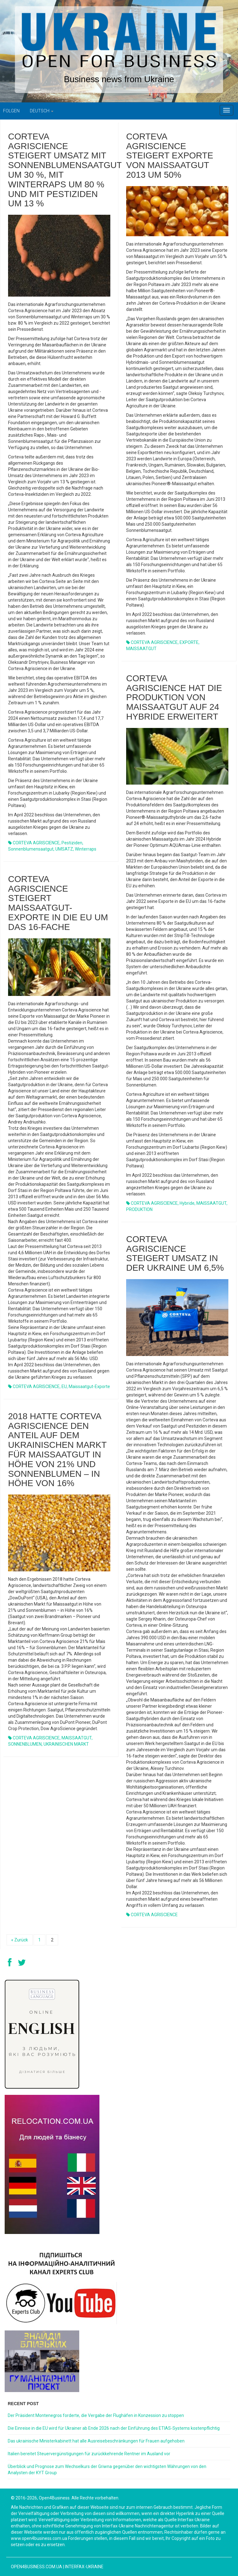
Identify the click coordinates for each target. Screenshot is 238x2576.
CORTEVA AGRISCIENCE (36, 842)
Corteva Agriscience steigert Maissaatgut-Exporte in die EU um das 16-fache (58, 903)
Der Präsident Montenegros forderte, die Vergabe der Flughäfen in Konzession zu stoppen (96, 2415)
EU (64, 1386)
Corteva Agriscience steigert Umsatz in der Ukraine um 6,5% (175, 1253)
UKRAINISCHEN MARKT (66, 1744)
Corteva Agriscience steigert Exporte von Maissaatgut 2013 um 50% (169, 156)
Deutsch (41, 110)
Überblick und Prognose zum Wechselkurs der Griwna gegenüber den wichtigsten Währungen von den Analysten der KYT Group (107, 2469)
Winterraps (85, 849)
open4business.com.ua (36, 2566)
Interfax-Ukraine (84, 2566)
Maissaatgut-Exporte (89, 1386)
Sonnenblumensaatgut (30, 849)
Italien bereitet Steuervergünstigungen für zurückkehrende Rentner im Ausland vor (89, 2453)
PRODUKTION (139, 1209)
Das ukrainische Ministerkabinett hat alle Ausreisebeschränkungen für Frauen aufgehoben (96, 2440)
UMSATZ (64, 849)
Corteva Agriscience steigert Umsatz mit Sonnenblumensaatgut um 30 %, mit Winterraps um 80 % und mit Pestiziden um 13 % (65, 170)
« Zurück (19, 1939)
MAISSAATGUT (141, 648)
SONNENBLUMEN (25, 1744)
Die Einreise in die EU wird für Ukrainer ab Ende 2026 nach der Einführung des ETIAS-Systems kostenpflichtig (114, 2428)
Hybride (187, 1203)
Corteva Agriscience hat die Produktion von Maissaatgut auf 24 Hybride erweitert (174, 697)
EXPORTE (189, 642)
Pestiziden (72, 842)
